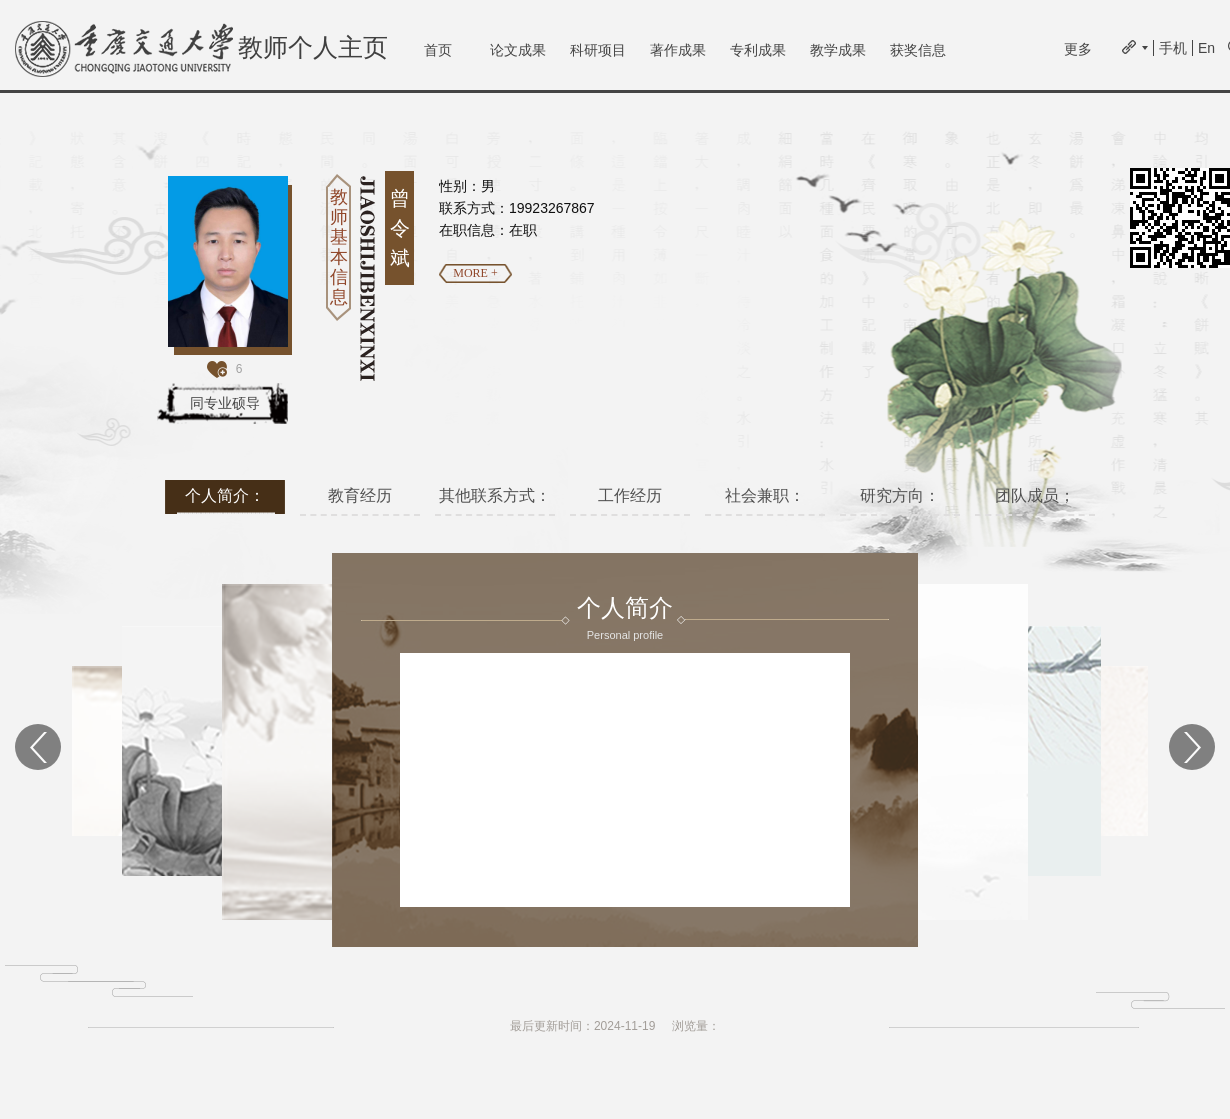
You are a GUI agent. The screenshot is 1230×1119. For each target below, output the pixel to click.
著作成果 (678, 50)
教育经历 (360, 495)
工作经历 (630, 495)
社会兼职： (765, 495)
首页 (438, 50)
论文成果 (518, 50)
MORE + (475, 273)
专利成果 (758, 50)
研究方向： (900, 495)
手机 (1173, 48)
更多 (1078, 49)
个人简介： (225, 495)
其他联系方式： (495, 495)
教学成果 (838, 50)
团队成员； (1035, 495)
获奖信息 (918, 50)
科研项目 (598, 50)
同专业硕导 (225, 403)
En (1206, 48)
